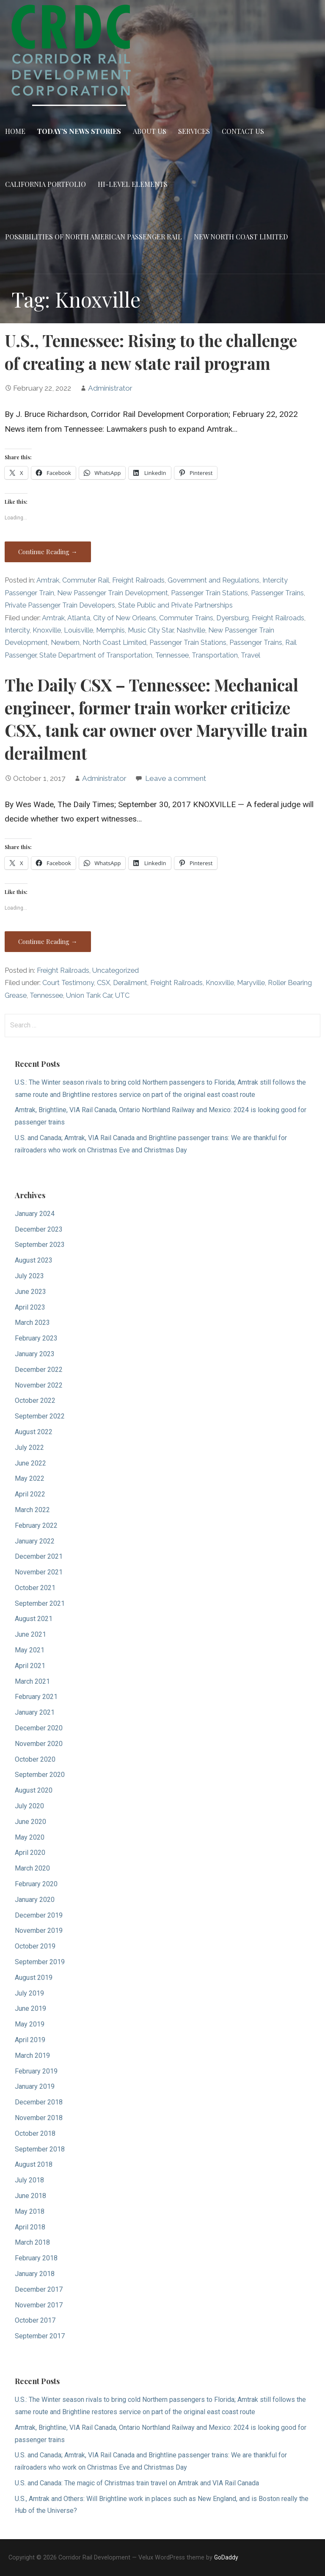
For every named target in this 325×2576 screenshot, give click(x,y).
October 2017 (35, 2320)
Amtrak (47, 580)
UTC (122, 995)
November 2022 (39, 1385)
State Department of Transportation (95, 655)
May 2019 (29, 2024)
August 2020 (33, 1790)
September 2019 (40, 1962)
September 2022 (40, 1416)
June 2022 (30, 1463)
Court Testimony (68, 983)
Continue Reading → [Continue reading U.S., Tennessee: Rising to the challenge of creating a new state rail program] (47, 551)
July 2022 (29, 1447)
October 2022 (35, 1400)
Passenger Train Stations (209, 593)
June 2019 (30, 2008)
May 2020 (29, 1837)
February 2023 (36, 1338)
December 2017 (39, 2289)
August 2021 (33, 1619)
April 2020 (30, 1853)
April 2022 (30, 1494)
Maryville (251, 983)
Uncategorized (115, 970)
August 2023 (33, 1260)
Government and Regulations (213, 580)
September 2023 (40, 1245)
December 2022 (39, 1370)
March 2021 (32, 1681)
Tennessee (172, 655)
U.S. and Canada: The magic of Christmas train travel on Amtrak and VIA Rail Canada (137, 2483)
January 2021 (35, 1712)
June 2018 (30, 2196)
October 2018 (35, 2133)
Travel (250, 655)
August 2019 (33, 1978)
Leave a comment (175, 778)
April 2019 (30, 2040)
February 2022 (36, 1525)
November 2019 (39, 1930)
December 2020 (39, 1728)
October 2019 (35, 1946)
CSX (103, 983)
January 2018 (35, 2274)
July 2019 (29, 1993)
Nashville (190, 630)
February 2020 (36, 1884)
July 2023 (29, 1276)
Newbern (65, 642)
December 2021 (39, 1556)
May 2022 (29, 1478)
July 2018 (29, 2180)
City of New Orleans (124, 618)
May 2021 (29, 1650)
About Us (149, 131)
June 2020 (30, 1822)
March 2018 (32, 2242)
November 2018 (39, 2118)
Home (15, 131)
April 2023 (30, 1307)
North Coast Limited (114, 642)
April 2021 (30, 1666)
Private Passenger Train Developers (60, 605)
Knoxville (47, 630)
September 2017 (40, 2336)
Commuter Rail (85, 580)
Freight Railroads (138, 580)
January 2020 (35, 1900)
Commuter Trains (186, 618)
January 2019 (35, 2086)
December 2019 (39, 1915)
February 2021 (36, 1697)
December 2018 (39, 2102)
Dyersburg (232, 618)
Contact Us (243, 131)
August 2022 (33, 1432)
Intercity (17, 630)
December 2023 (39, 1229)
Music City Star (151, 630)
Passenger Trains (277, 593)
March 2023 (32, 1323)
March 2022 (32, 1510)
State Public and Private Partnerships (175, 605)
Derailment (130, 983)
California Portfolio (45, 184)
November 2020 (39, 1744)
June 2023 (30, 1292)
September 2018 (40, 2149)
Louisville (78, 630)
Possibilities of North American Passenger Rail (93, 236)
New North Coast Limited (241, 236)
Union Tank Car (89, 995)
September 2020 (40, 1775)
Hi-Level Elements (133, 184)
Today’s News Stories (79, 131)
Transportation (215, 655)
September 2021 (40, 1603)
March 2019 (32, 2055)
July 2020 (29, 1806)
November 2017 (39, 2305)
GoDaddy (226, 2557)
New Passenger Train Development (112, 593)
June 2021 (30, 1634)
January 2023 (35, 1354)
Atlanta (78, 618)
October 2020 (35, 1759)
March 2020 (32, 1868)
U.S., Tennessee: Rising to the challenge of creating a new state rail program (151, 351)
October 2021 (35, 1588)
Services (194, 131)
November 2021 (39, 1572)
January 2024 (35, 1214)
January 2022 (35, 1541)
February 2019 (36, 2071)
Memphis (110, 630)
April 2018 (30, 2227)
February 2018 (36, 2258)
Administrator (110, 388)
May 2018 (29, 2211)
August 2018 (33, 2164)
